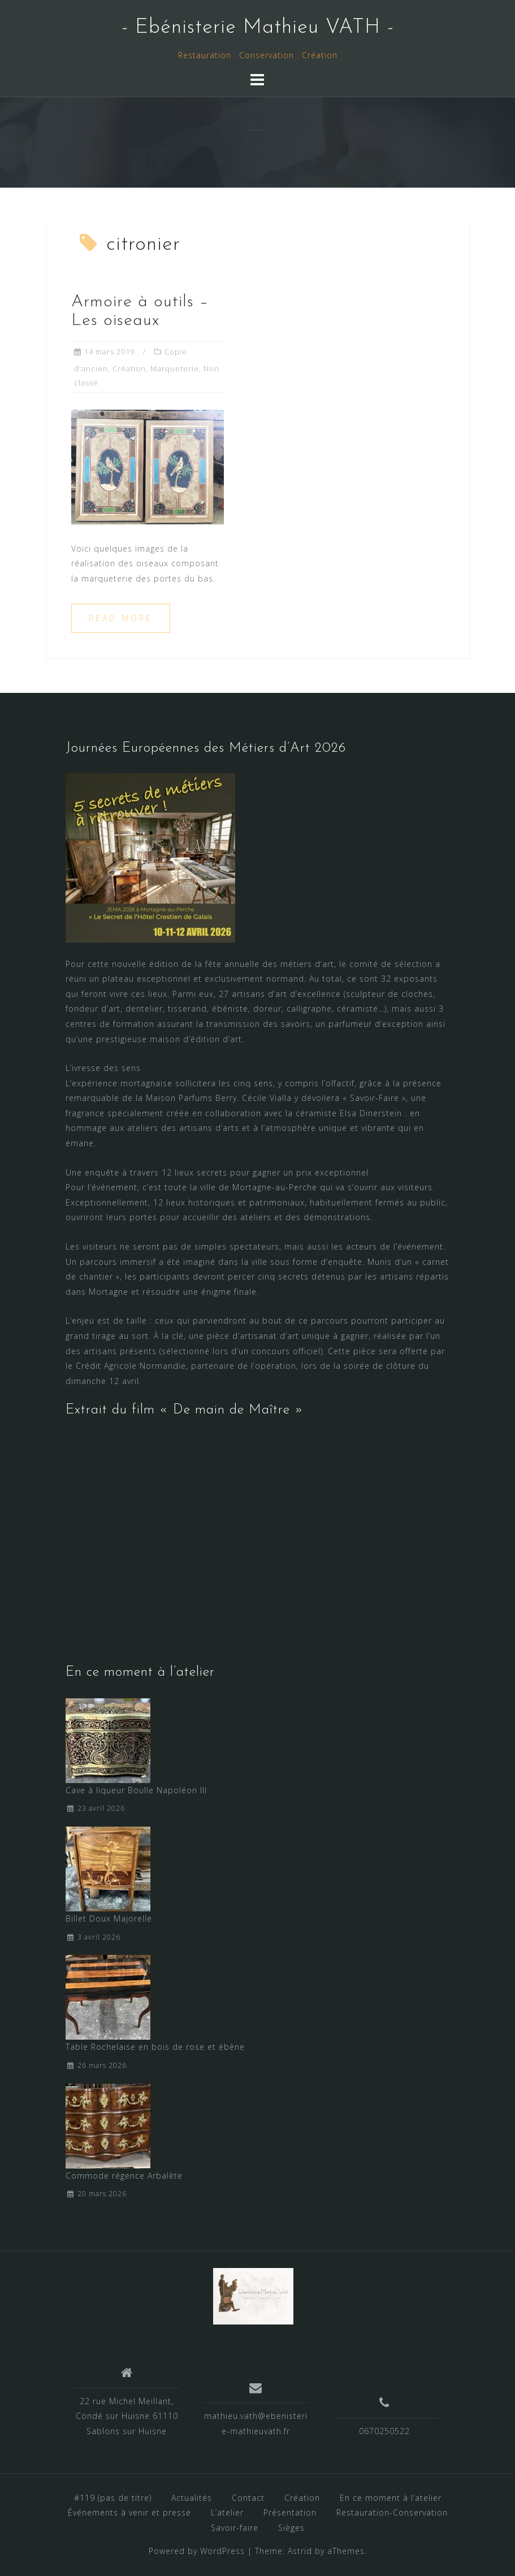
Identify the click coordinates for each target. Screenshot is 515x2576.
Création (129, 368)
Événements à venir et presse (129, 2512)
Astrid (300, 2550)
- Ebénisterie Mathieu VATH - (258, 28)
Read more (121, 618)
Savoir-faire (234, 2527)
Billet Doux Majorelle (109, 1918)
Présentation (290, 2512)
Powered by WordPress (197, 2550)
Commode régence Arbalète (124, 2175)
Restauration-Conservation (392, 2512)
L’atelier (227, 2512)
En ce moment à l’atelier (391, 2497)
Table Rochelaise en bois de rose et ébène (155, 2046)
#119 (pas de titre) (113, 2497)
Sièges (291, 2527)
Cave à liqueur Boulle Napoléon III (136, 1790)
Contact (248, 2497)
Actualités (191, 2497)
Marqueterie (174, 368)
